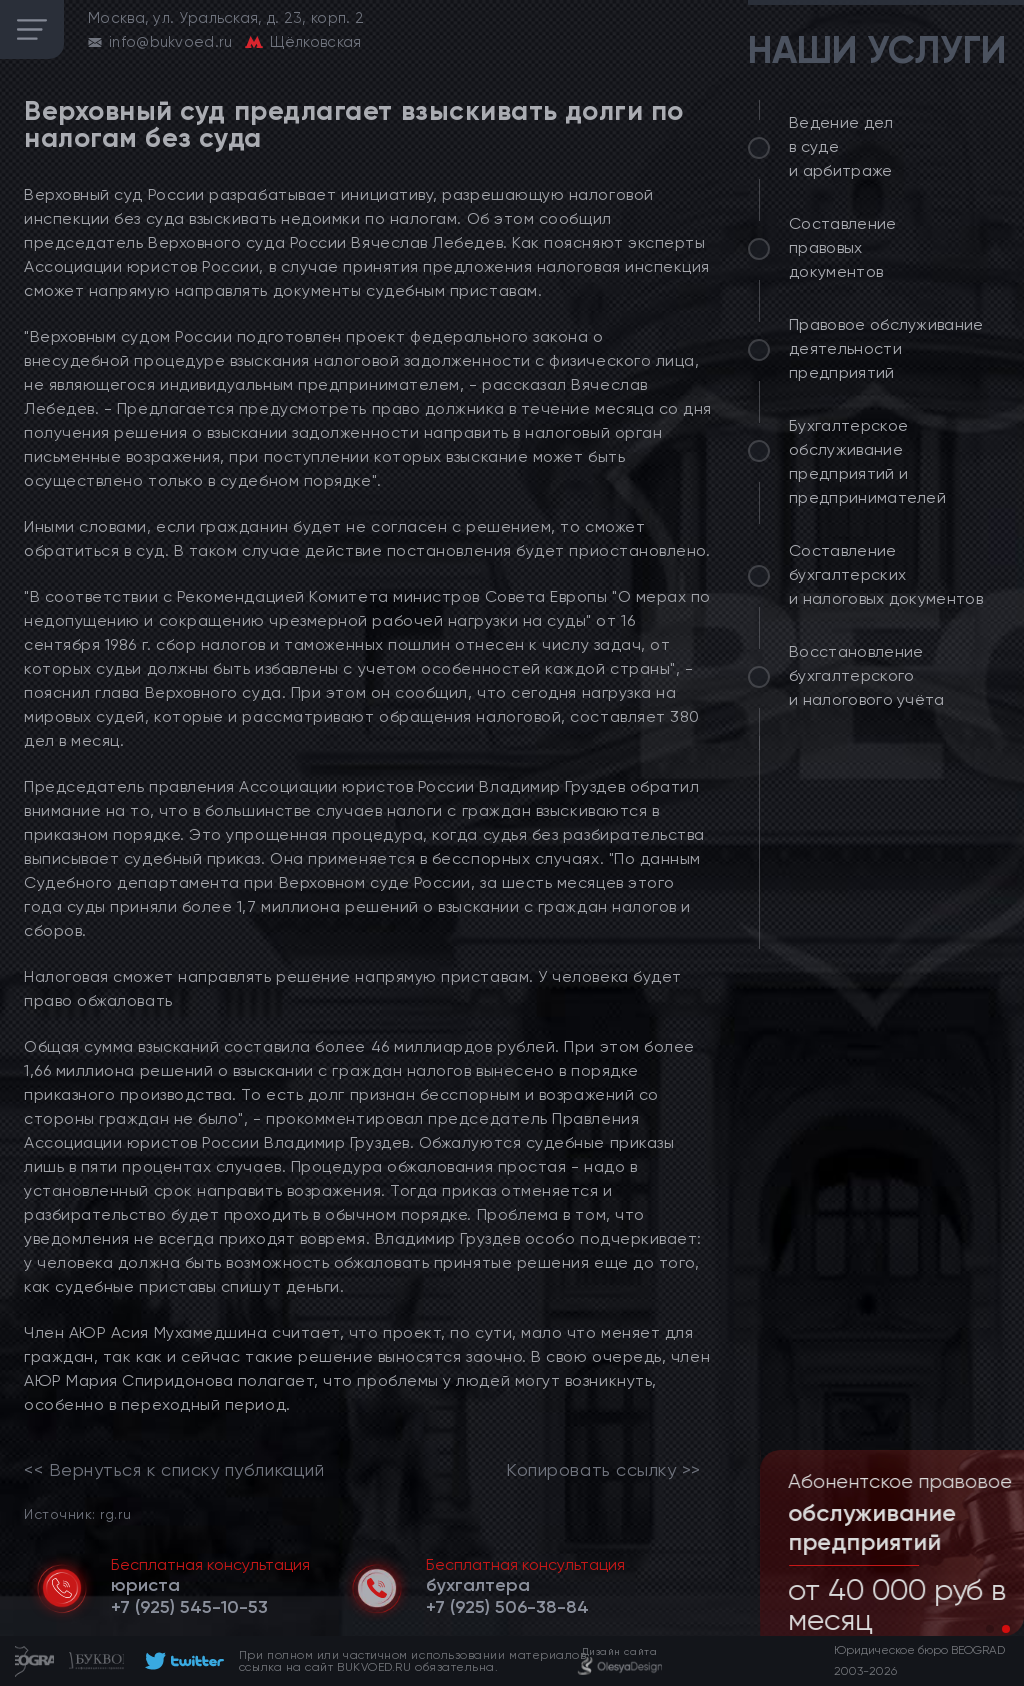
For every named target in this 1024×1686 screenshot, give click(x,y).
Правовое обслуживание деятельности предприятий (886, 348)
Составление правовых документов (843, 247)
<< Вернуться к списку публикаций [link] (174, 1470)
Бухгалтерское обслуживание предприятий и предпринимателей (867, 461)
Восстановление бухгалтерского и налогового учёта (867, 675)
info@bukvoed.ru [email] (171, 42)
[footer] (181, 1661)
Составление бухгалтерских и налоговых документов (886, 574)
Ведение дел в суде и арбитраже (841, 146)
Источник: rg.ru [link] (77, 1513)
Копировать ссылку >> (603, 1470)
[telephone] (189, 1607)
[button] (990, 1629)
